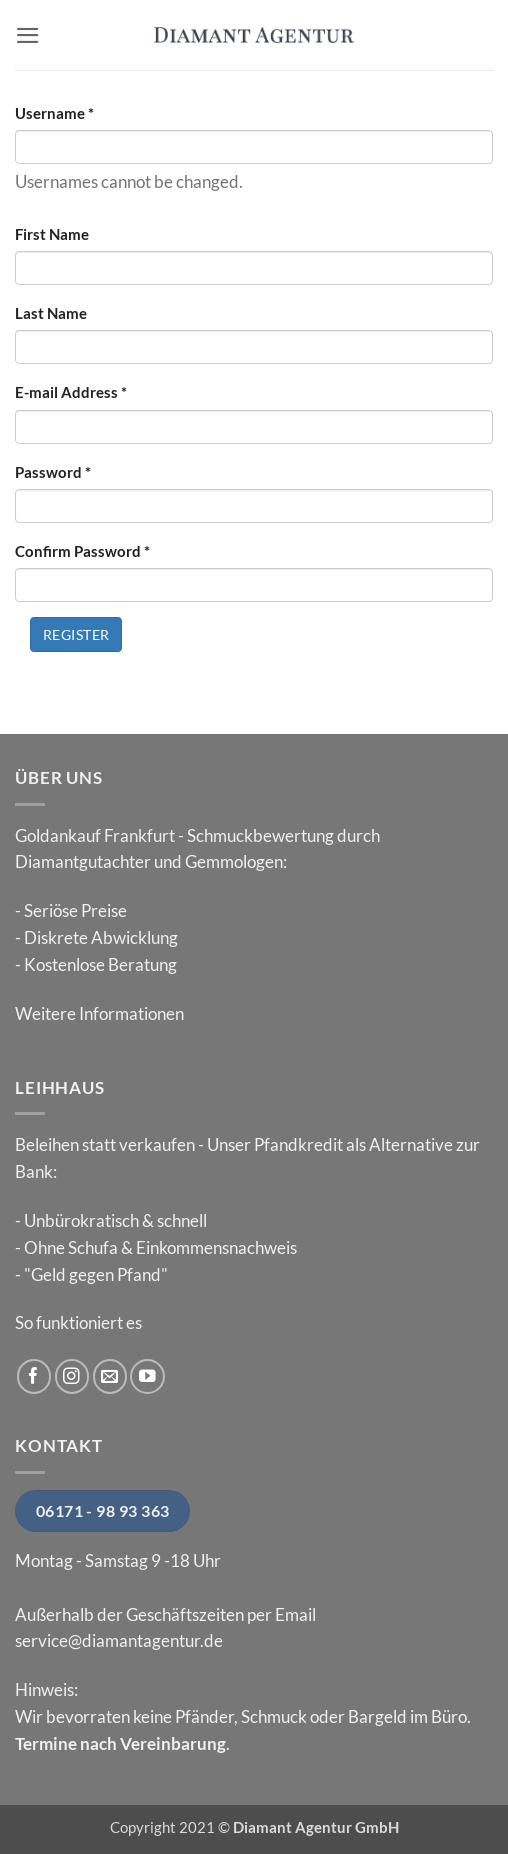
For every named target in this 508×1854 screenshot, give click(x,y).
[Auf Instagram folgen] (72, 1376)
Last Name (51, 313)
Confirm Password (82, 551)
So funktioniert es (78, 1322)
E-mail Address (71, 392)
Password (53, 472)
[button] (28, 35)
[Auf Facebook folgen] (34, 1376)
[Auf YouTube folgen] (147, 1376)
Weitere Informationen (99, 1013)
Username (54, 113)
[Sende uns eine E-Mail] (110, 1376)
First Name (52, 234)
